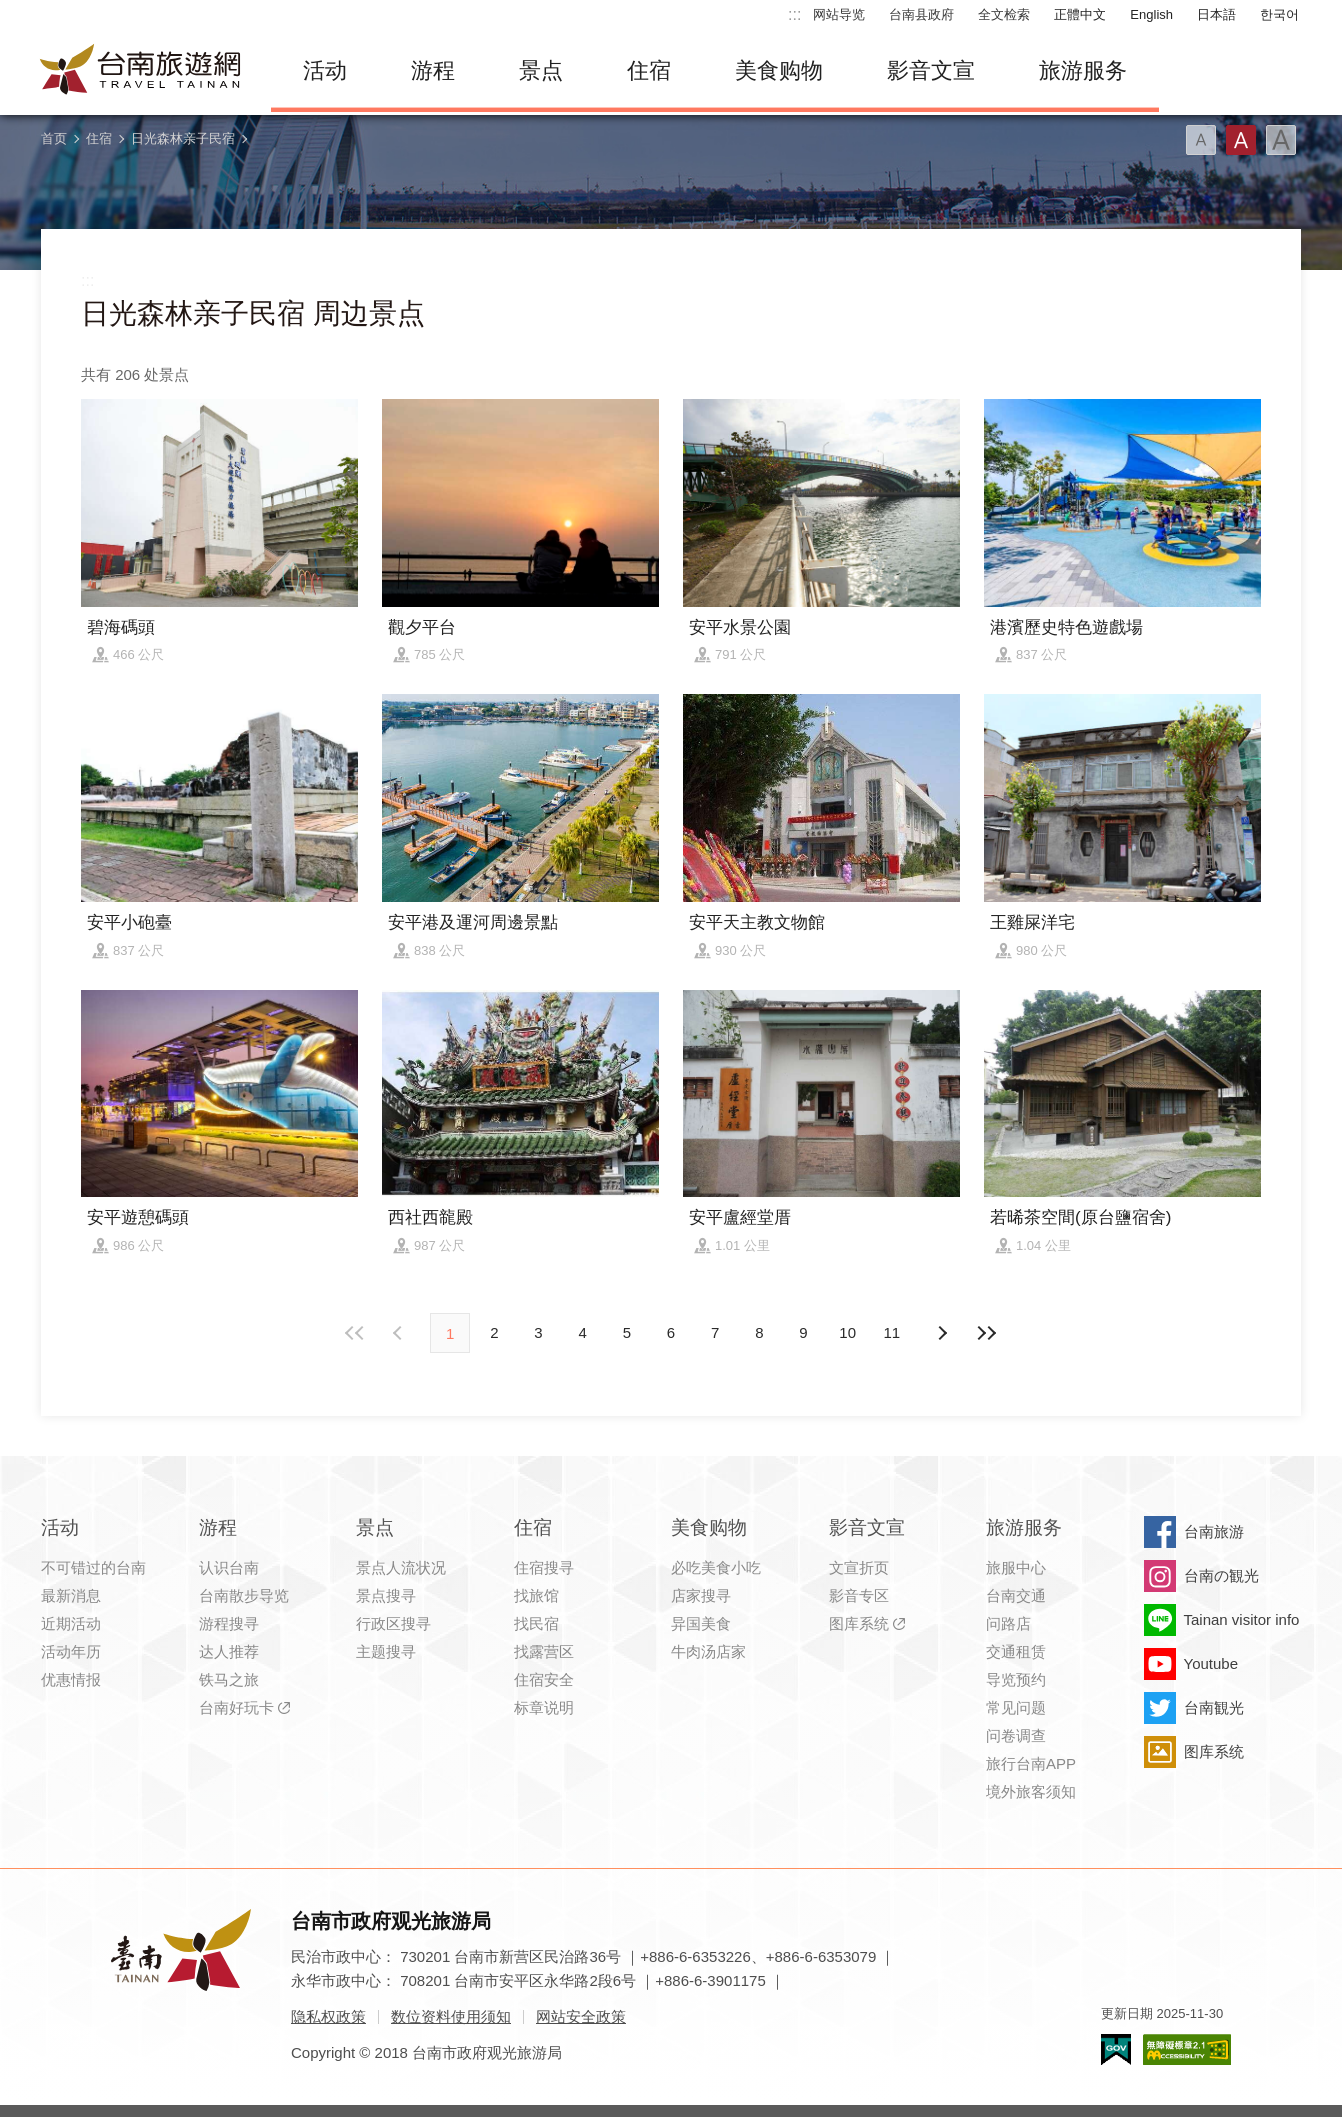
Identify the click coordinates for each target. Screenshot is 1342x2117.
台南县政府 (921, 14)
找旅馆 (536, 1595)
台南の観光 (1221, 1575)
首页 (54, 138)
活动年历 (71, 1651)
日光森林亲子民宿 (183, 138)
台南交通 (1016, 1595)
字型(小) (1201, 140)
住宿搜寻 (544, 1567)
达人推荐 (229, 1651)
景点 (541, 70)
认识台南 (229, 1567)
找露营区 (544, 1651)
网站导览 (839, 14)
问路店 (1008, 1623)
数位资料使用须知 (451, 2016)
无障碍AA (1187, 2049)
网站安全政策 (581, 2016)
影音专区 (859, 1595)
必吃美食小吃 (716, 1567)
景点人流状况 (401, 1567)
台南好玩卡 (236, 1707)
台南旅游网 (141, 71)
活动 (325, 70)
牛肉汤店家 (708, 1651)
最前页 (356, 1333)
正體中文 (1080, 14)
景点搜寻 (386, 1595)
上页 (942, 1333)
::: (794, 14)
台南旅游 (1214, 1531)
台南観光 (1214, 1707)
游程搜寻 (229, 1623)
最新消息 (71, 1595)
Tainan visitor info (1242, 1619)
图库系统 (859, 1623)
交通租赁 (1016, 1651)
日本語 (1216, 14)
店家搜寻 (701, 1595)
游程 (433, 70)
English (1151, 14)
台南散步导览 (244, 1595)
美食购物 (779, 70)
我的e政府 (1116, 2049)
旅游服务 (1083, 70)
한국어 (1279, 14)
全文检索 (1004, 14)
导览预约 (1016, 1679)
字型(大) (1281, 140)
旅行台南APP (1031, 1763)
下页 (400, 1333)
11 (892, 1332)
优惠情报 (71, 1679)
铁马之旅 (229, 1679)
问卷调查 (1016, 1735)
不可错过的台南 (93, 1567)
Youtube (1211, 1663)
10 (847, 1332)
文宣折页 (859, 1567)
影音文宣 (931, 70)
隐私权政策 (328, 2016)
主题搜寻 (386, 1651)
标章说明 (544, 1707)
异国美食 (701, 1623)
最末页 (986, 1333)
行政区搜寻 (393, 1623)
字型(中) (1241, 140)
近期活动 (71, 1623)
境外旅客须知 (1031, 1791)
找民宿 (536, 1623)
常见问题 (1016, 1707)
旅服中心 (1016, 1567)
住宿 (649, 70)
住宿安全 (544, 1679)
